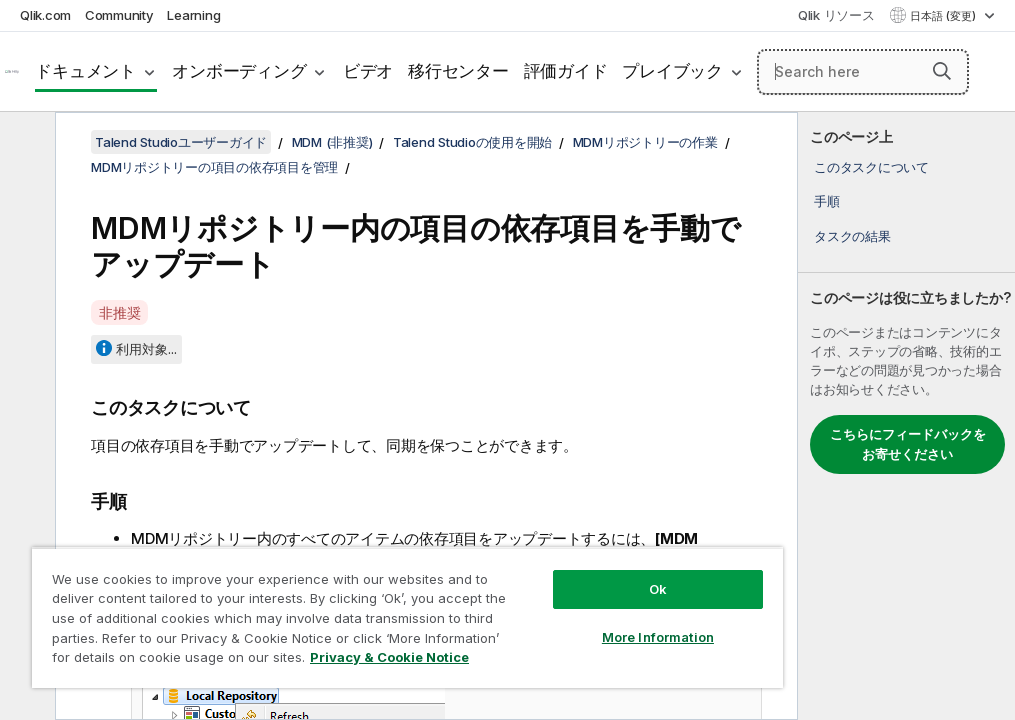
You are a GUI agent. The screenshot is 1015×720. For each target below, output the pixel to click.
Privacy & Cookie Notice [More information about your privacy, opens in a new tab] (389, 657)
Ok (658, 589)
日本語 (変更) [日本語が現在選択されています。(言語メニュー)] (944, 16)
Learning (193, 15)
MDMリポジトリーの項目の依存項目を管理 (214, 167)
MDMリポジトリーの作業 (645, 142)
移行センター (458, 71)
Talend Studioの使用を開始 (472, 142)
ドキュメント (85, 71)
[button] (942, 71)
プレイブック (672, 71)
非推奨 (119, 312)
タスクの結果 (852, 236)
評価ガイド (566, 71)
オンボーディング (239, 71)
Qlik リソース (836, 15)
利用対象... (146, 349)
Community (119, 15)
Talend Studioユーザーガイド (181, 142)
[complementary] (906, 416)
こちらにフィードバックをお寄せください (908, 444)
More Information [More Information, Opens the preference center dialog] (658, 637)
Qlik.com (45, 15)
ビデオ (368, 71)
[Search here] (863, 72)
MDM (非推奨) (332, 142)
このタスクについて (871, 167)
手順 (827, 201)
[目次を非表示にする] (25, 143)
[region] (407, 617)
